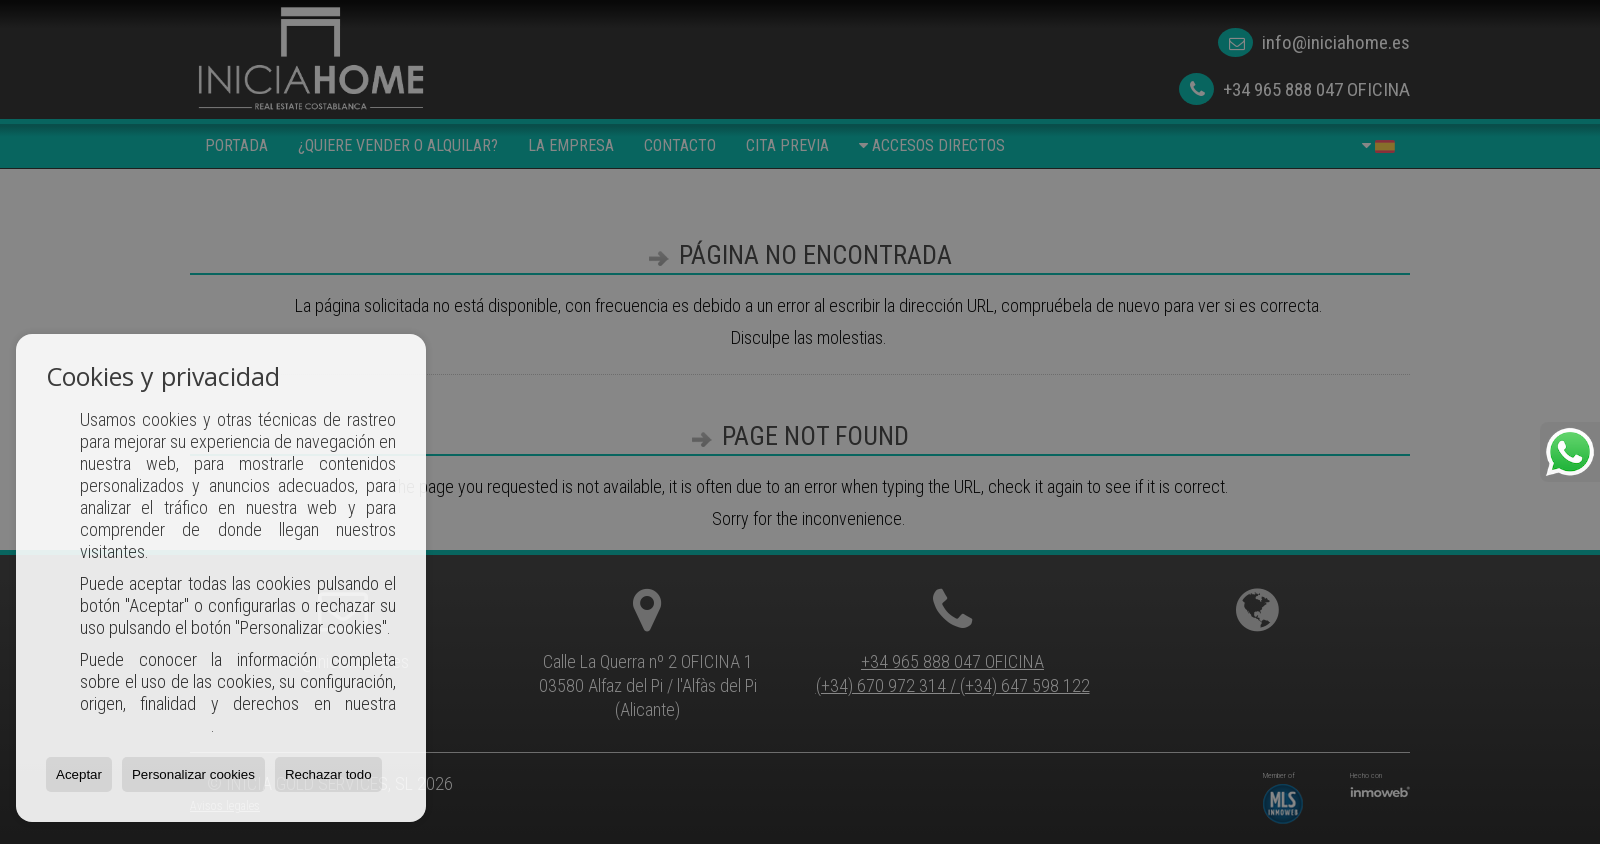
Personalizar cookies (193, 774)
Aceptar (79, 774)
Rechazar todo (328, 774)
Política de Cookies (145, 725)
